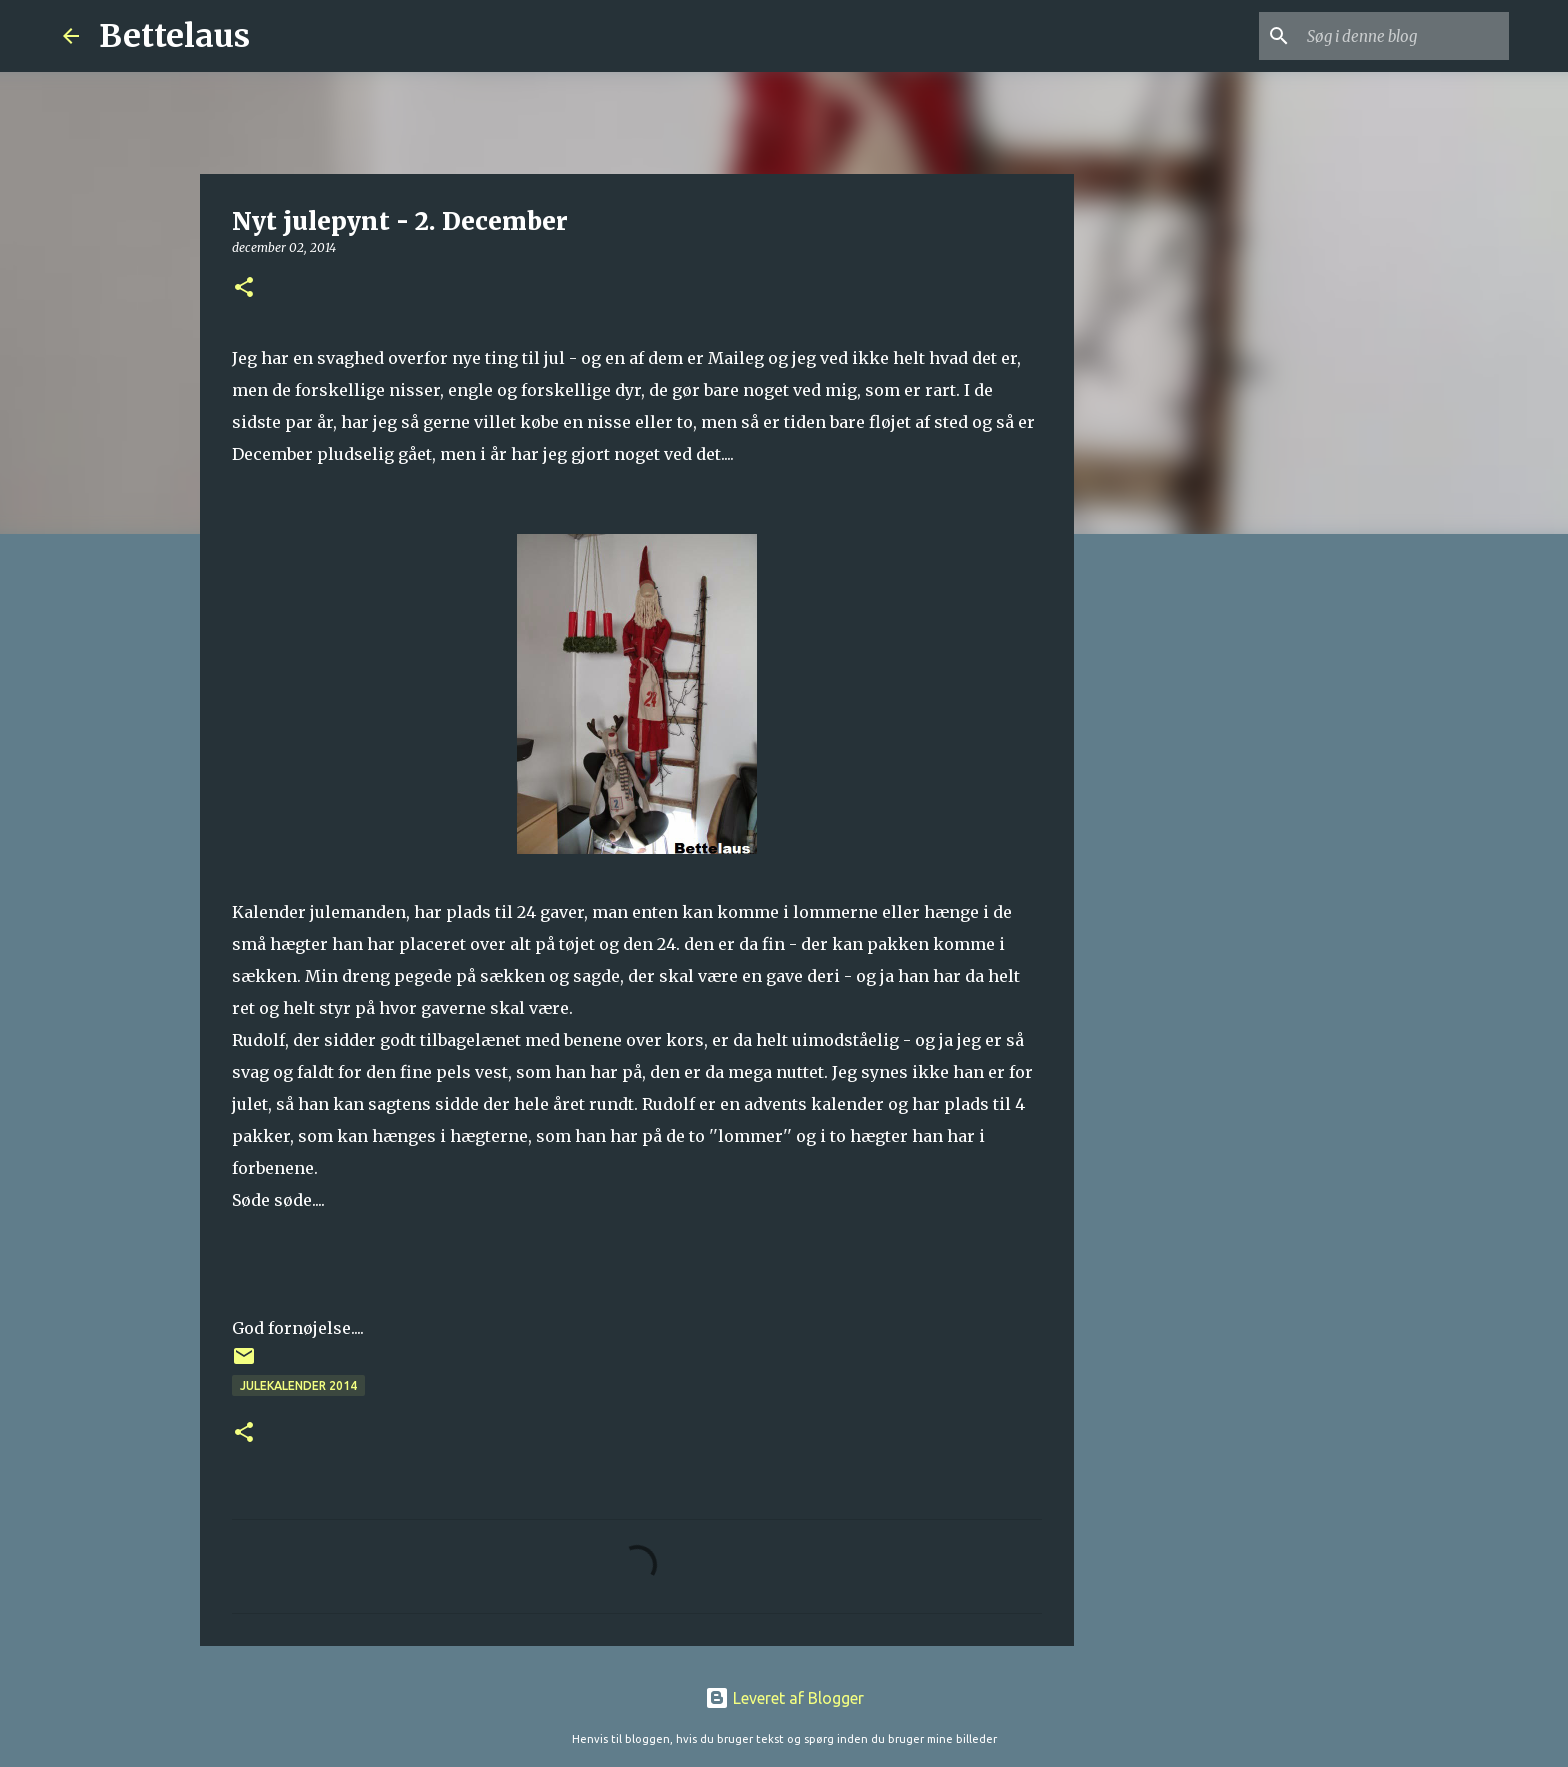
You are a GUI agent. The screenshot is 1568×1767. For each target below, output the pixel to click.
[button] (244, 288)
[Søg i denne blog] (1404, 36)
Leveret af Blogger (784, 1698)
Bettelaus (174, 36)
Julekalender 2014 (298, 1385)
